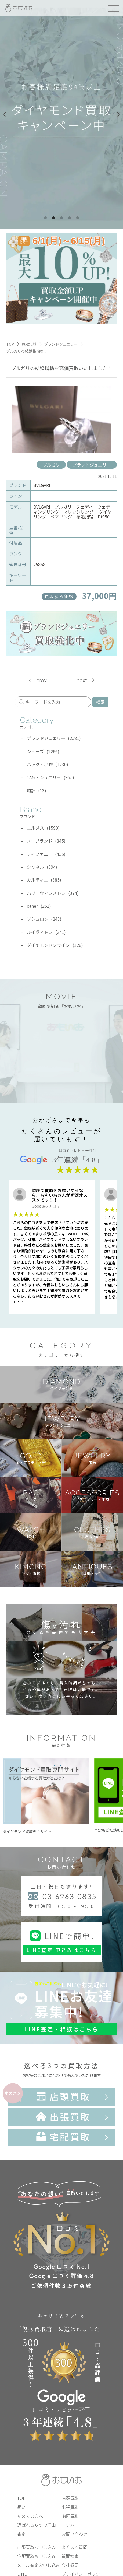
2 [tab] (53, 218)
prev (41, 680)
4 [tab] (69, 218)
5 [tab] (77, 218)
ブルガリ (51, 464)
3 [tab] (61, 218)
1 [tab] (45, 218)
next (82, 680)
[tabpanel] (61, 114)
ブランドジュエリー (92, 464)
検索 (100, 702)
